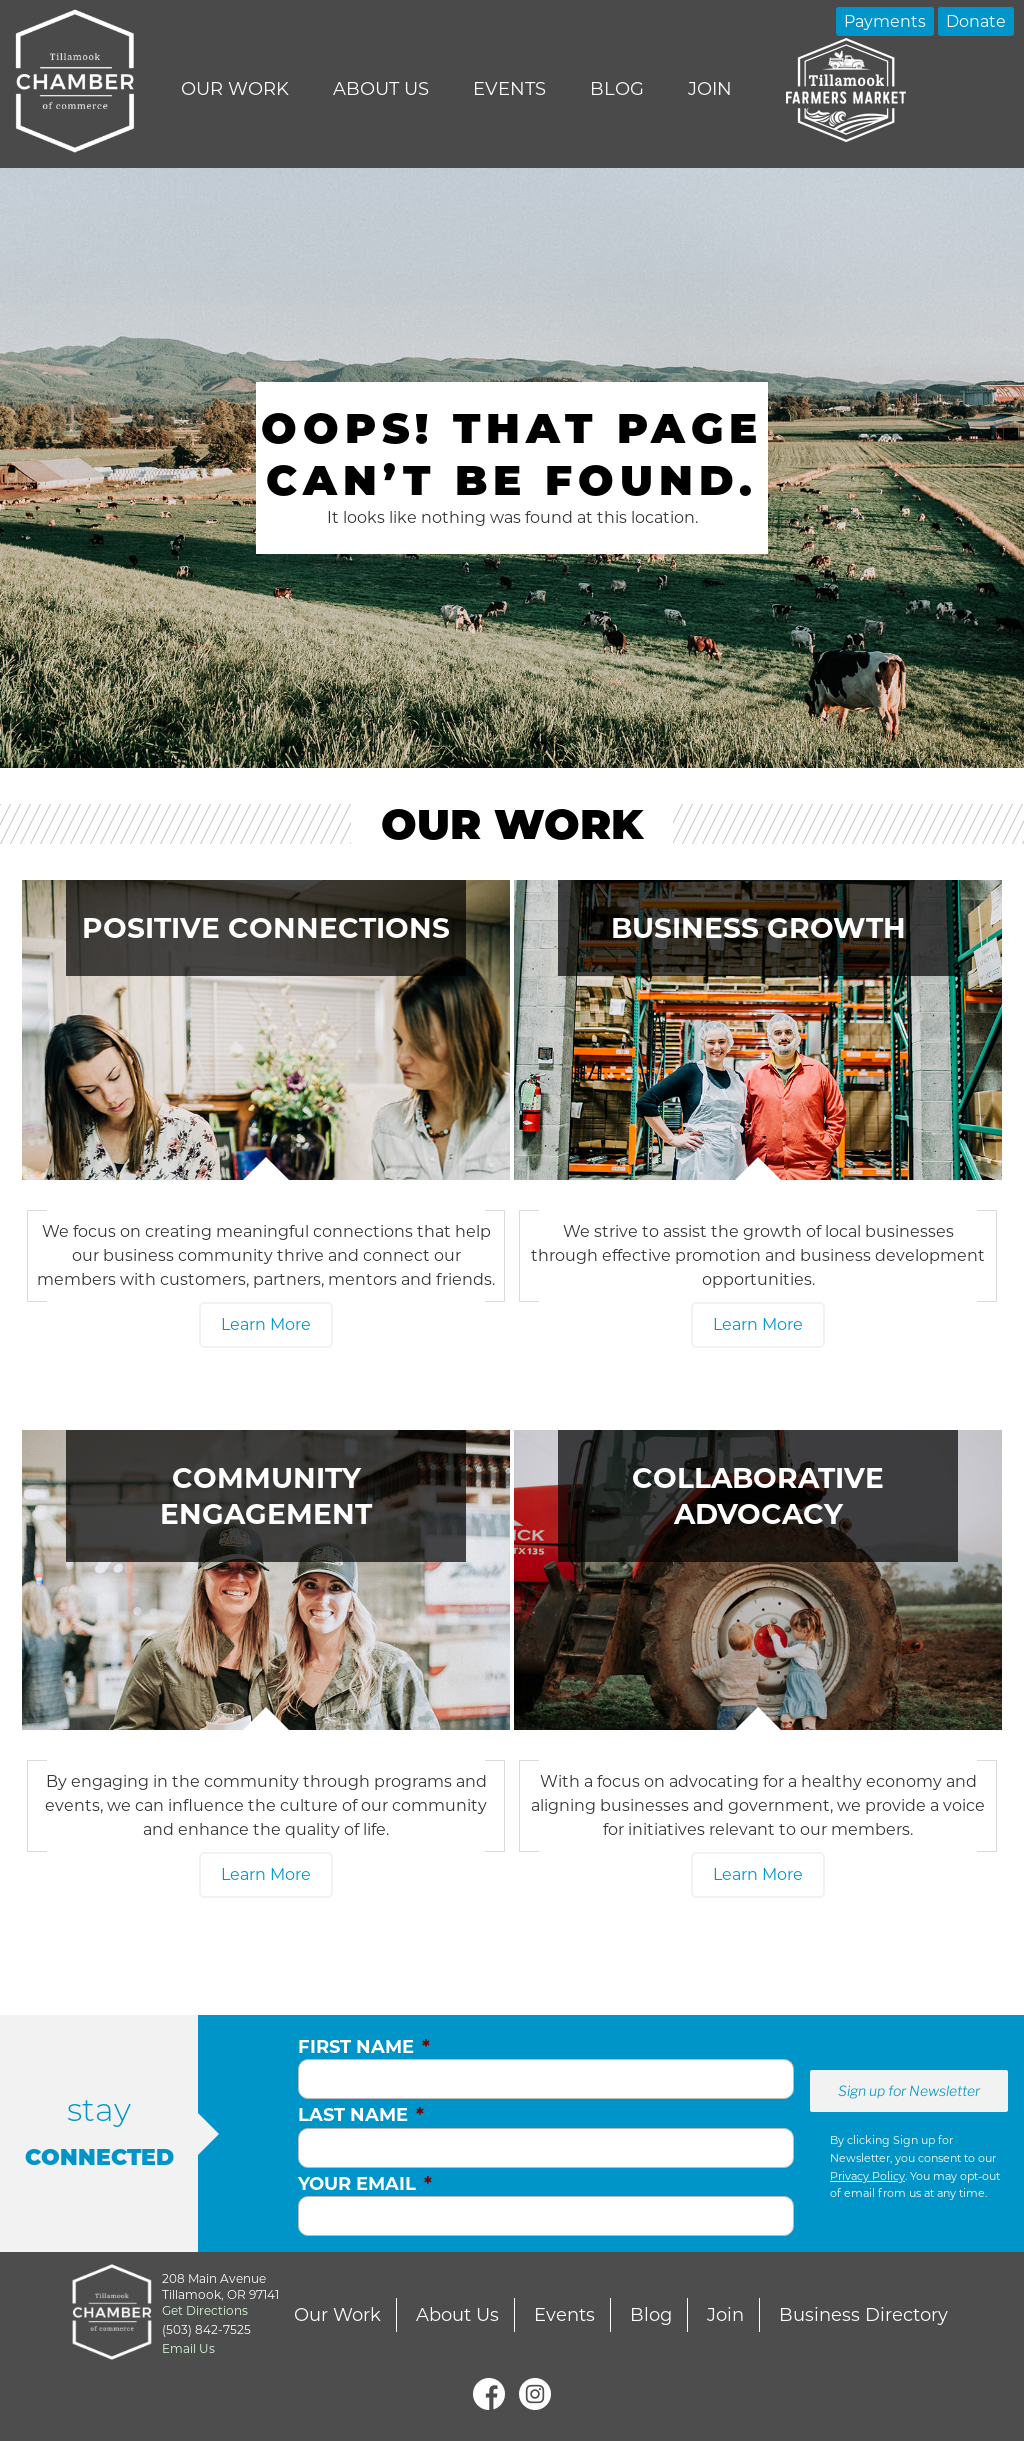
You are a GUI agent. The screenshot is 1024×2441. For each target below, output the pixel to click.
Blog (617, 89)
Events (509, 89)
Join (710, 89)
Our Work (235, 89)
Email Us (188, 2348)
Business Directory (863, 2315)
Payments (885, 21)
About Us (381, 89)
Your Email (365, 2184)
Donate (976, 21)
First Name (364, 2047)
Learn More (266, 1324)
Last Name (361, 2115)
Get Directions (205, 2310)
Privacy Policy (867, 2176)
